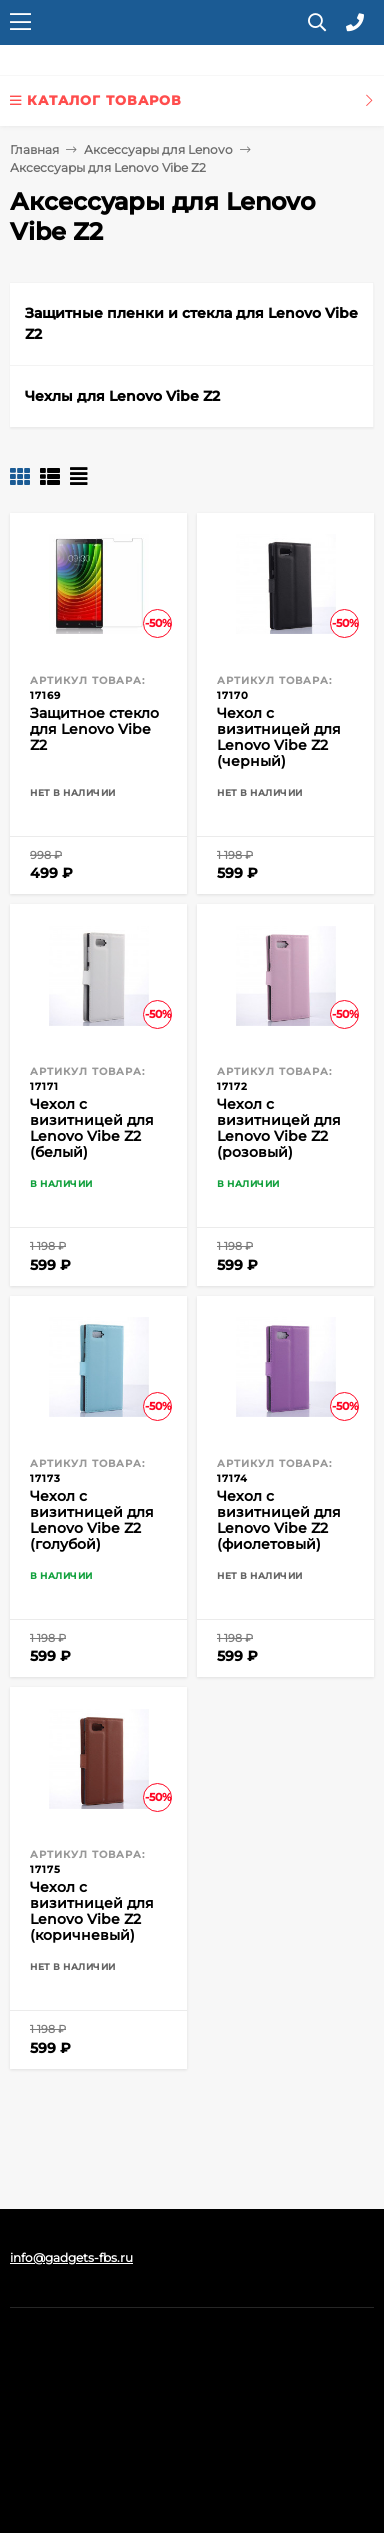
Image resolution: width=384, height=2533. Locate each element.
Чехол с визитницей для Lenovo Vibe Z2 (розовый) (279, 1128)
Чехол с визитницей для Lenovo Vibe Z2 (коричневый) (92, 1911)
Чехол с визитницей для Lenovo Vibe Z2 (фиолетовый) (279, 1520)
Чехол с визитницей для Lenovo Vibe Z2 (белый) (92, 1128)
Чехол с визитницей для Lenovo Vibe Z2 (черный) (279, 737)
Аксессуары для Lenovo (158, 149)
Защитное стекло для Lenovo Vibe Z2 (94, 729)
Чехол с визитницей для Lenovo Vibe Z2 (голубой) (92, 1520)
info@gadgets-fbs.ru (71, 2257)
